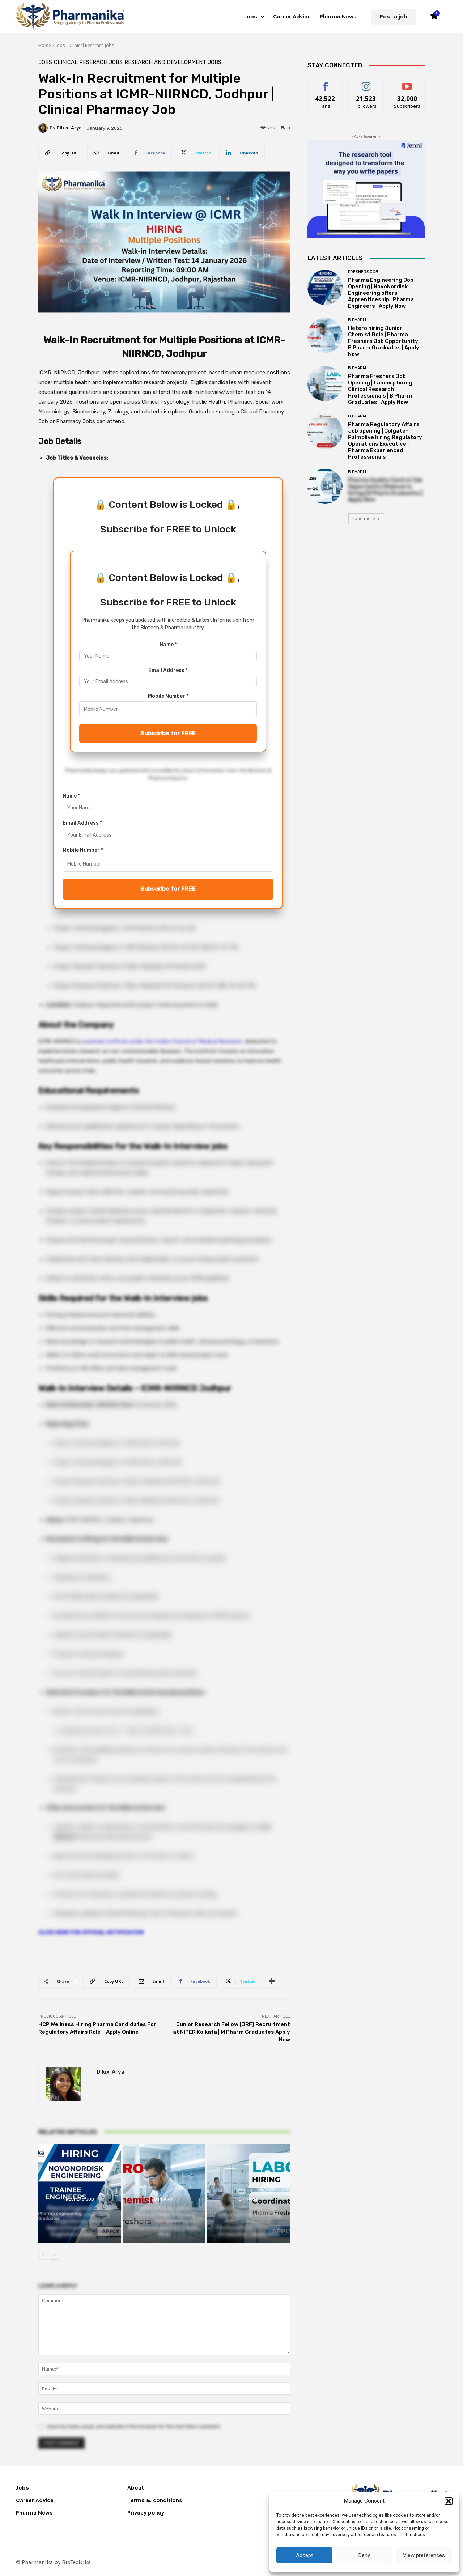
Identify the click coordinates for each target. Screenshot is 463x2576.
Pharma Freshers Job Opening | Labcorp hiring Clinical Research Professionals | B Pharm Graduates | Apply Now (380, 389)
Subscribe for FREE (168, 733)
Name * (168, 645)
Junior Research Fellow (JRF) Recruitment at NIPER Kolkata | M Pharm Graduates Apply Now (231, 2032)
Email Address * (168, 670)
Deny (364, 2555)
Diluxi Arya (69, 128)
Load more (366, 518)
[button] (448, 2501)
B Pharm (163, 2199)
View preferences (424, 2555)
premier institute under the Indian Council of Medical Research (164, 1041)
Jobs (60, 45)
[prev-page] (42, 2255)
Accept (304, 2555)
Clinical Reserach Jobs (91, 45)
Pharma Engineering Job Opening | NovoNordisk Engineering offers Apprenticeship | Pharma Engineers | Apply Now (381, 293)
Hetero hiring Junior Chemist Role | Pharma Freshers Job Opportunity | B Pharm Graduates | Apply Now (384, 341)
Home (44, 45)
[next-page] (54, 2255)
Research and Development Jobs (172, 62)
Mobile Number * (168, 696)
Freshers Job (79, 2199)
